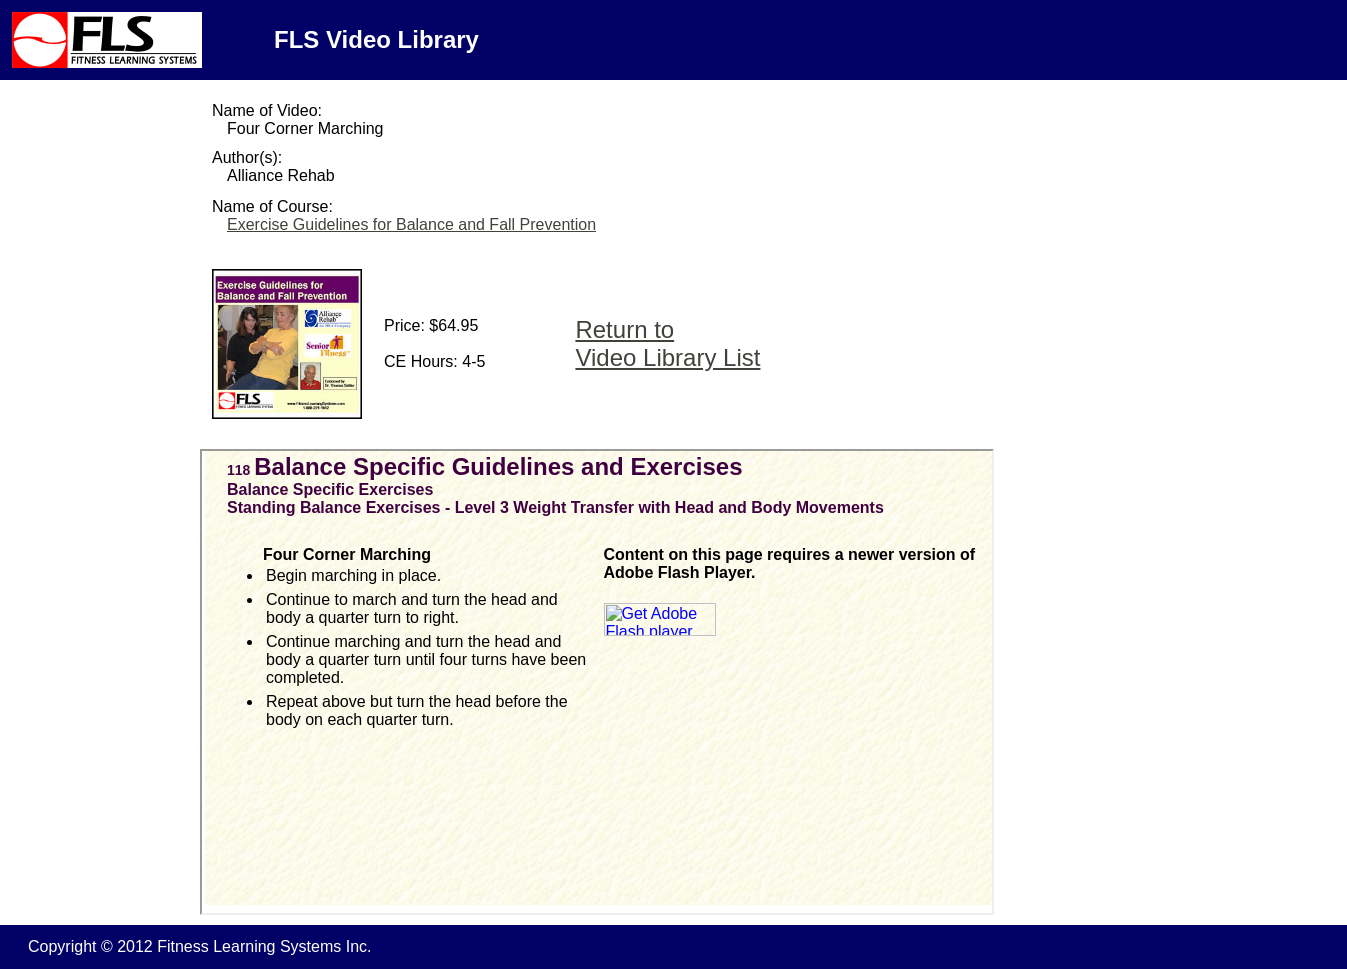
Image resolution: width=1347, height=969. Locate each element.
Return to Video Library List (667, 343)
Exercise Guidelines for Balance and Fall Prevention (411, 224)
